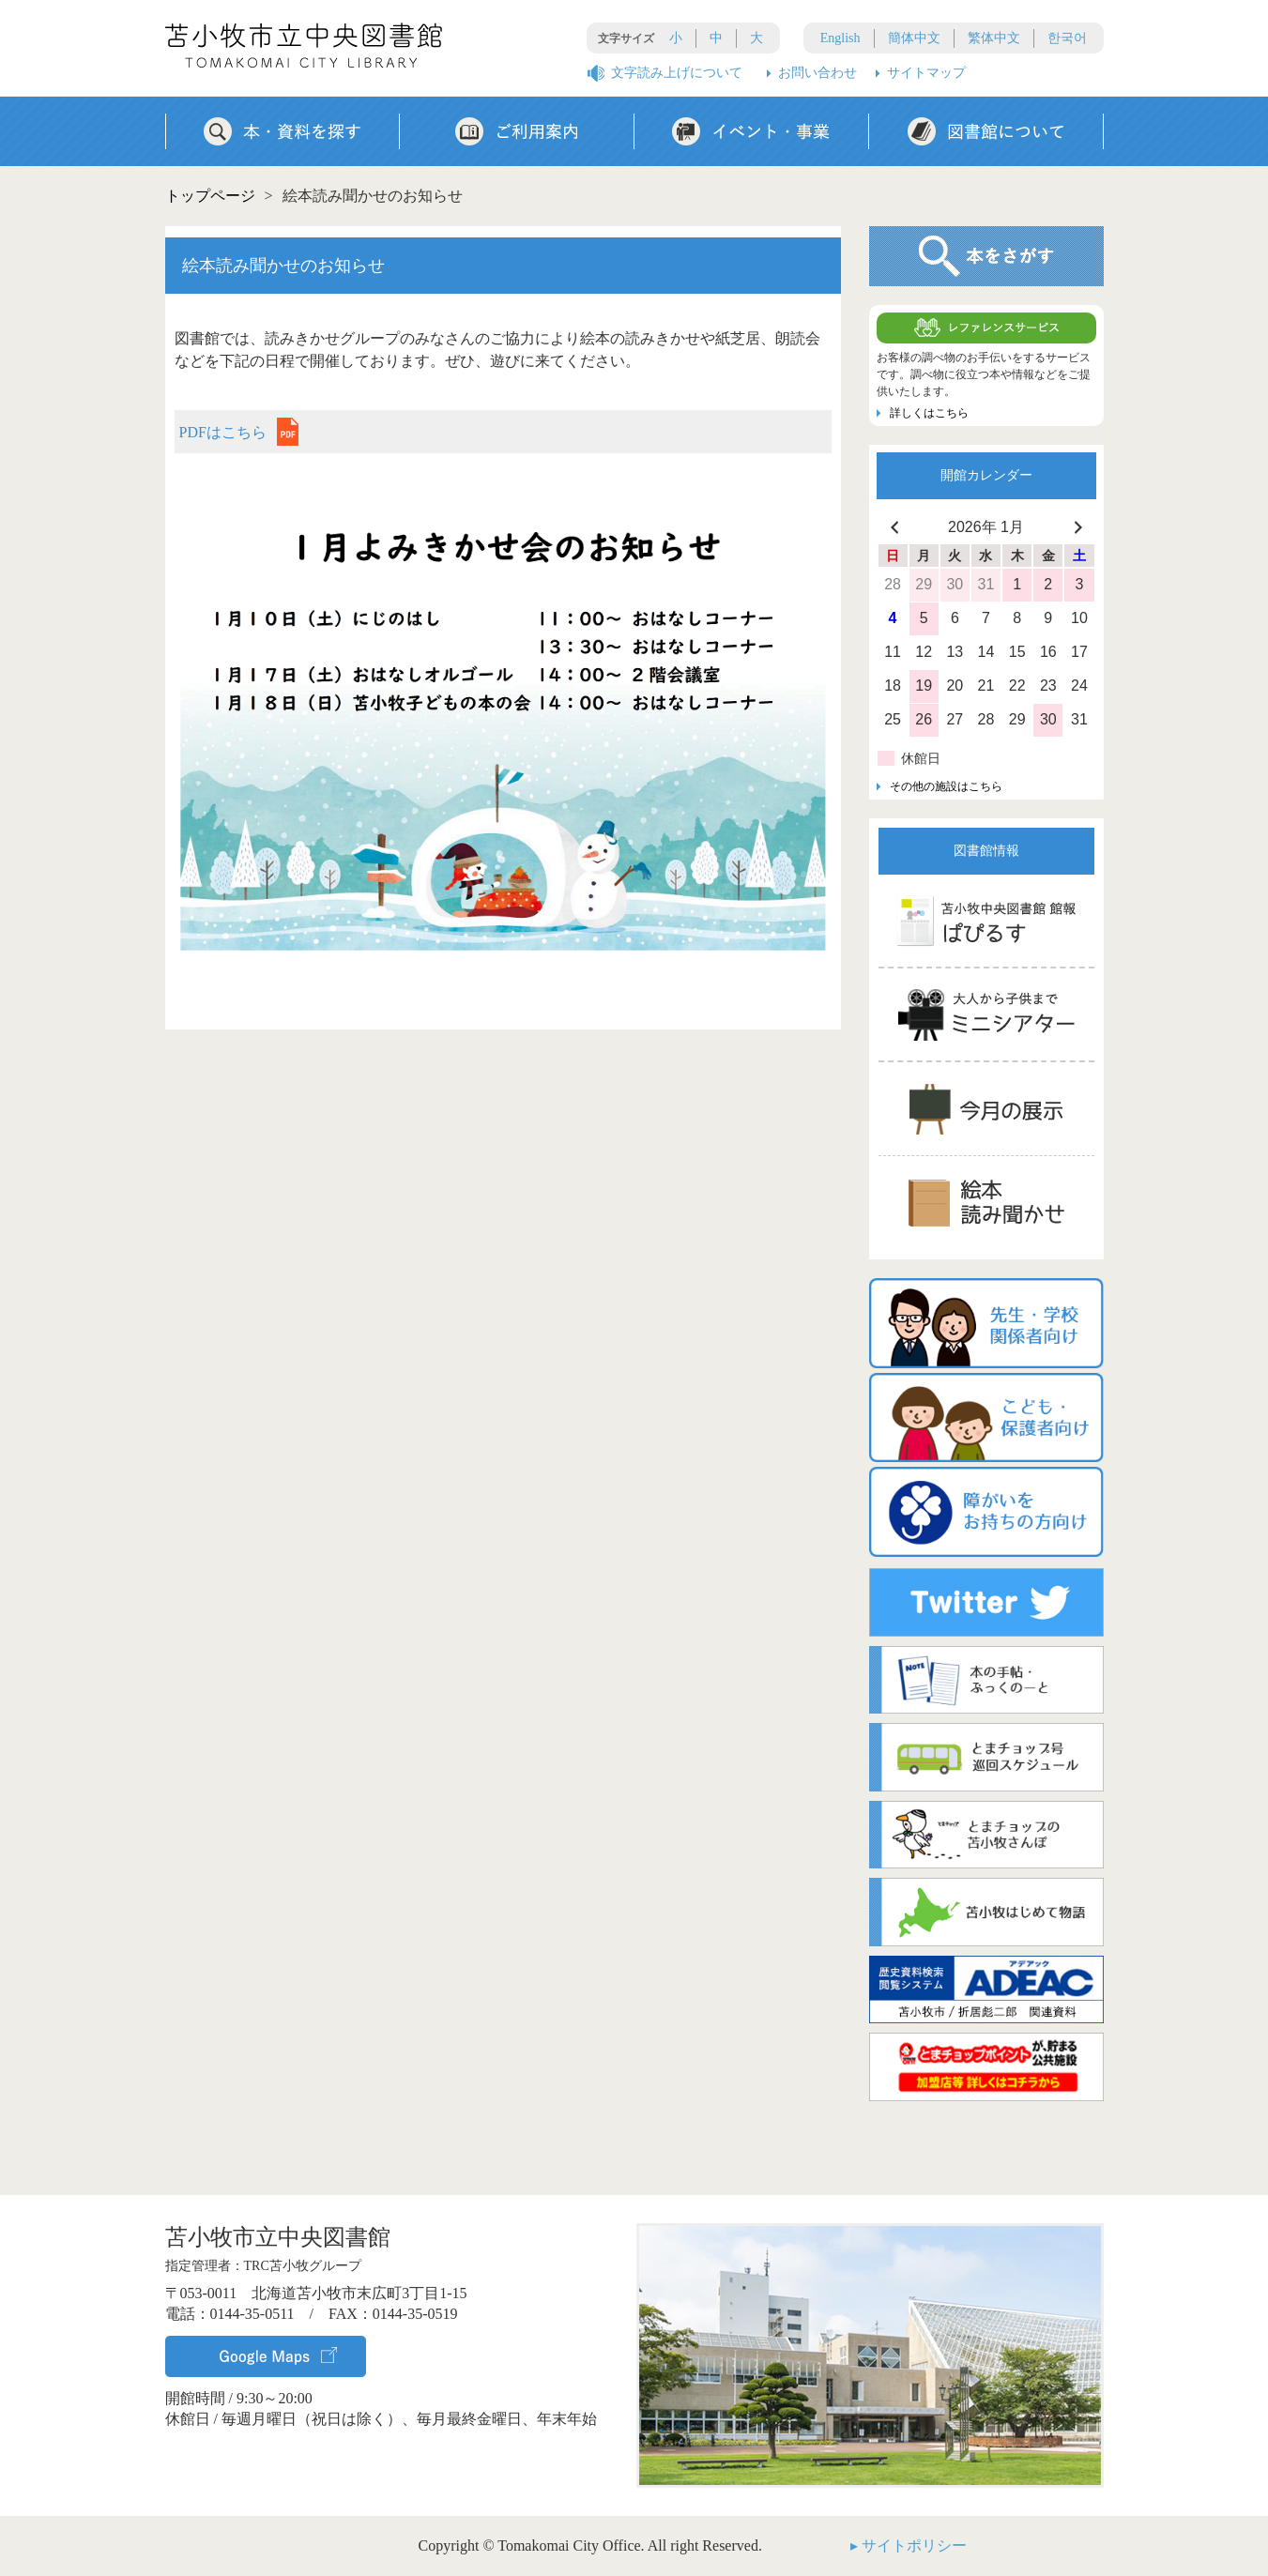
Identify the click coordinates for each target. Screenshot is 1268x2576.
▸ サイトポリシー (908, 2545)
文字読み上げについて (676, 73)
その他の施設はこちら (946, 786)
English (840, 38)
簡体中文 (914, 38)
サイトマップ (926, 73)
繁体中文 (994, 38)
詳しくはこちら (929, 413)
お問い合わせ (817, 73)
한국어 (1067, 38)
